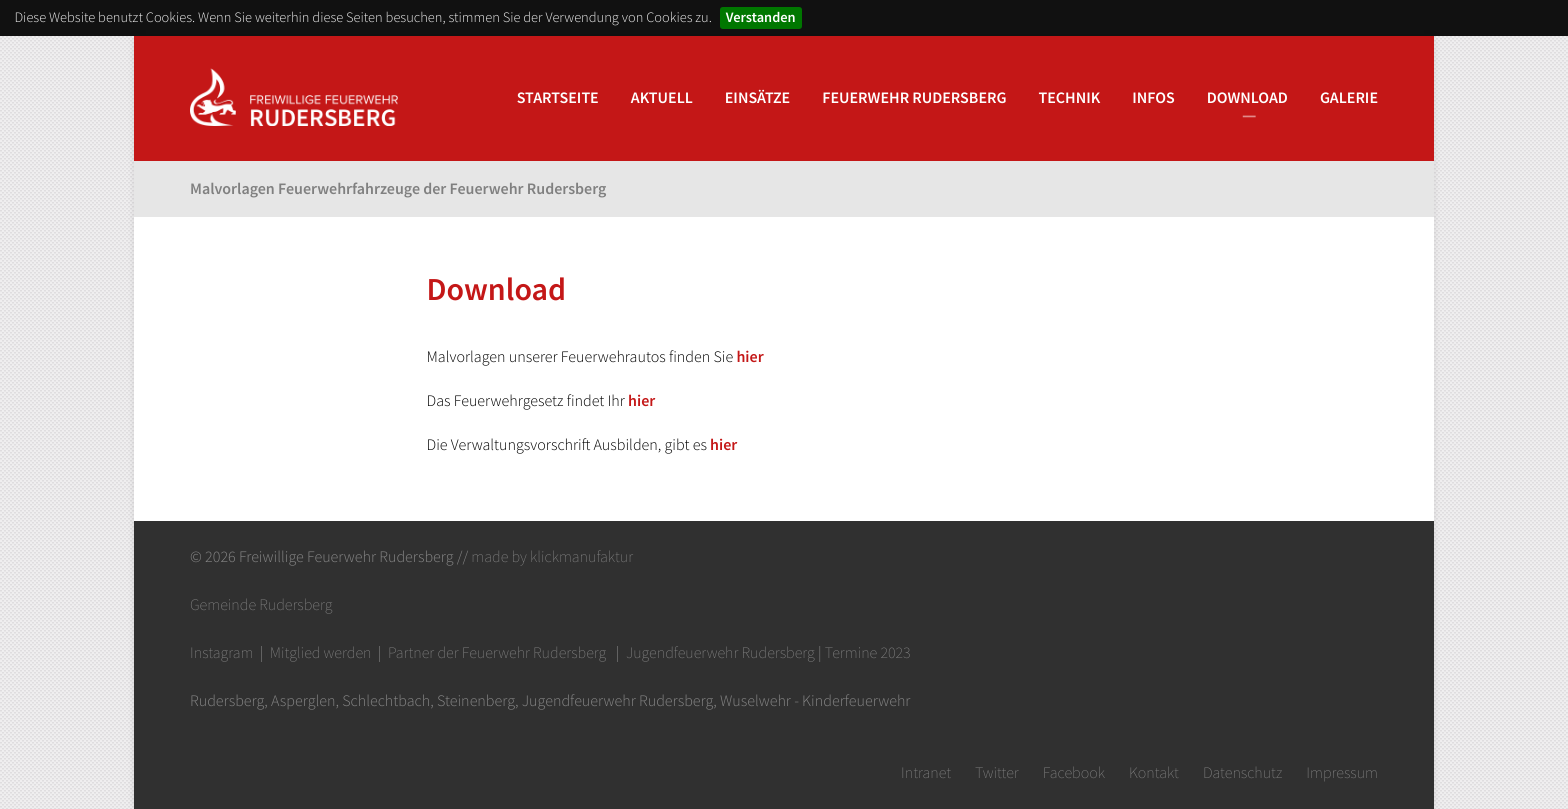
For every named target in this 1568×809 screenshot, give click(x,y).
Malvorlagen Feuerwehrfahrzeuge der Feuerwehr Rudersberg (398, 189)
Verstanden (761, 17)
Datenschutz (1242, 773)
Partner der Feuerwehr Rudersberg (497, 653)
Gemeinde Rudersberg (261, 605)
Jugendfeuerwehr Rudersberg (720, 653)
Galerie (1349, 98)
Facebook (1074, 773)
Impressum (1342, 773)
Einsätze (757, 98)
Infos (1153, 98)
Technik (1070, 98)
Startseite (558, 98)
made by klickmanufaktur (552, 557)
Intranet (926, 773)
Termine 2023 (868, 653)
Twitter (997, 773)
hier (749, 357)
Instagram (221, 653)
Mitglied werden (321, 653)
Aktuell (662, 98)
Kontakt (1154, 773)
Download (1247, 98)
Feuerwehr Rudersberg (914, 98)
